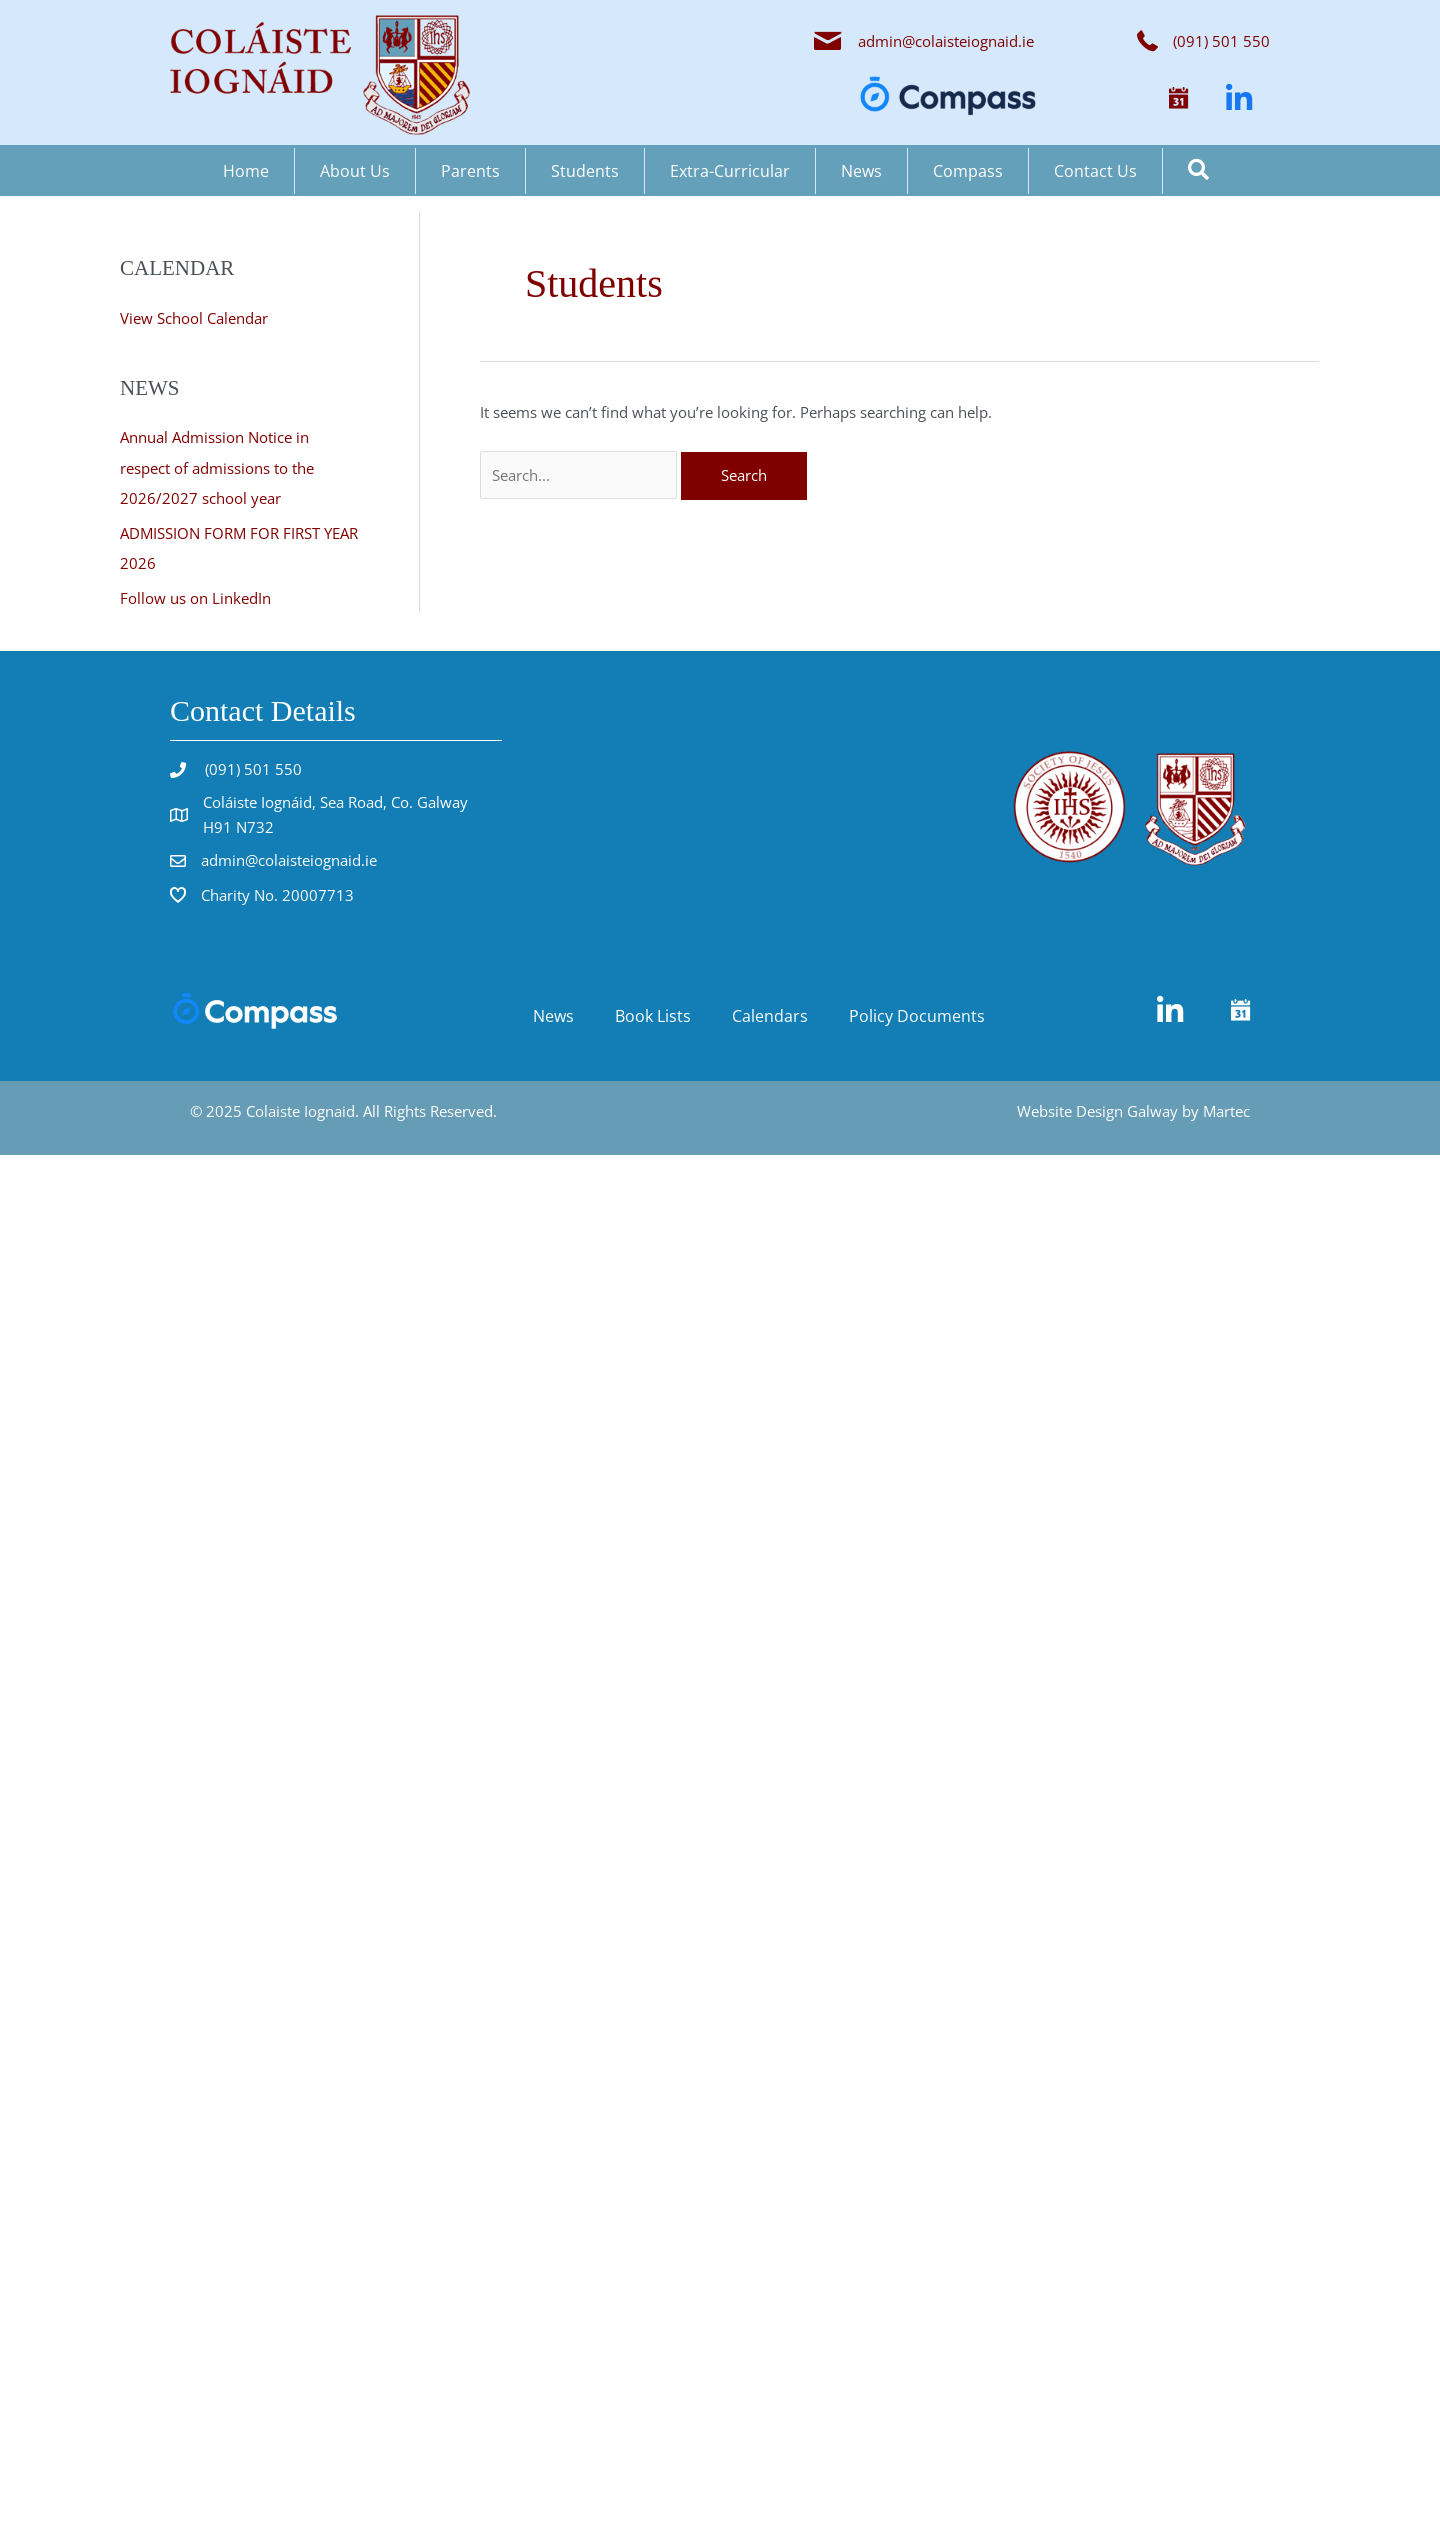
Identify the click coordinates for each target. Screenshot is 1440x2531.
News (861, 171)
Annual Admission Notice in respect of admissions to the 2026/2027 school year (217, 467)
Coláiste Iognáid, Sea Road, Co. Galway (335, 799)
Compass (968, 171)
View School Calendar (194, 318)
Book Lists (653, 1012)
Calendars (770, 1012)
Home (246, 171)
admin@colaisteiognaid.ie (946, 41)
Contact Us (1095, 171)
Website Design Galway (1097, 1107)
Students (585, 171)
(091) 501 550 (251, 765)
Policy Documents (917, 1012)
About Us (355, 171)
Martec (1226, 1107)
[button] (1179, 99)
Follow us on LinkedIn (195, 594)
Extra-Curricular (730, 171)
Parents (470, 171)
